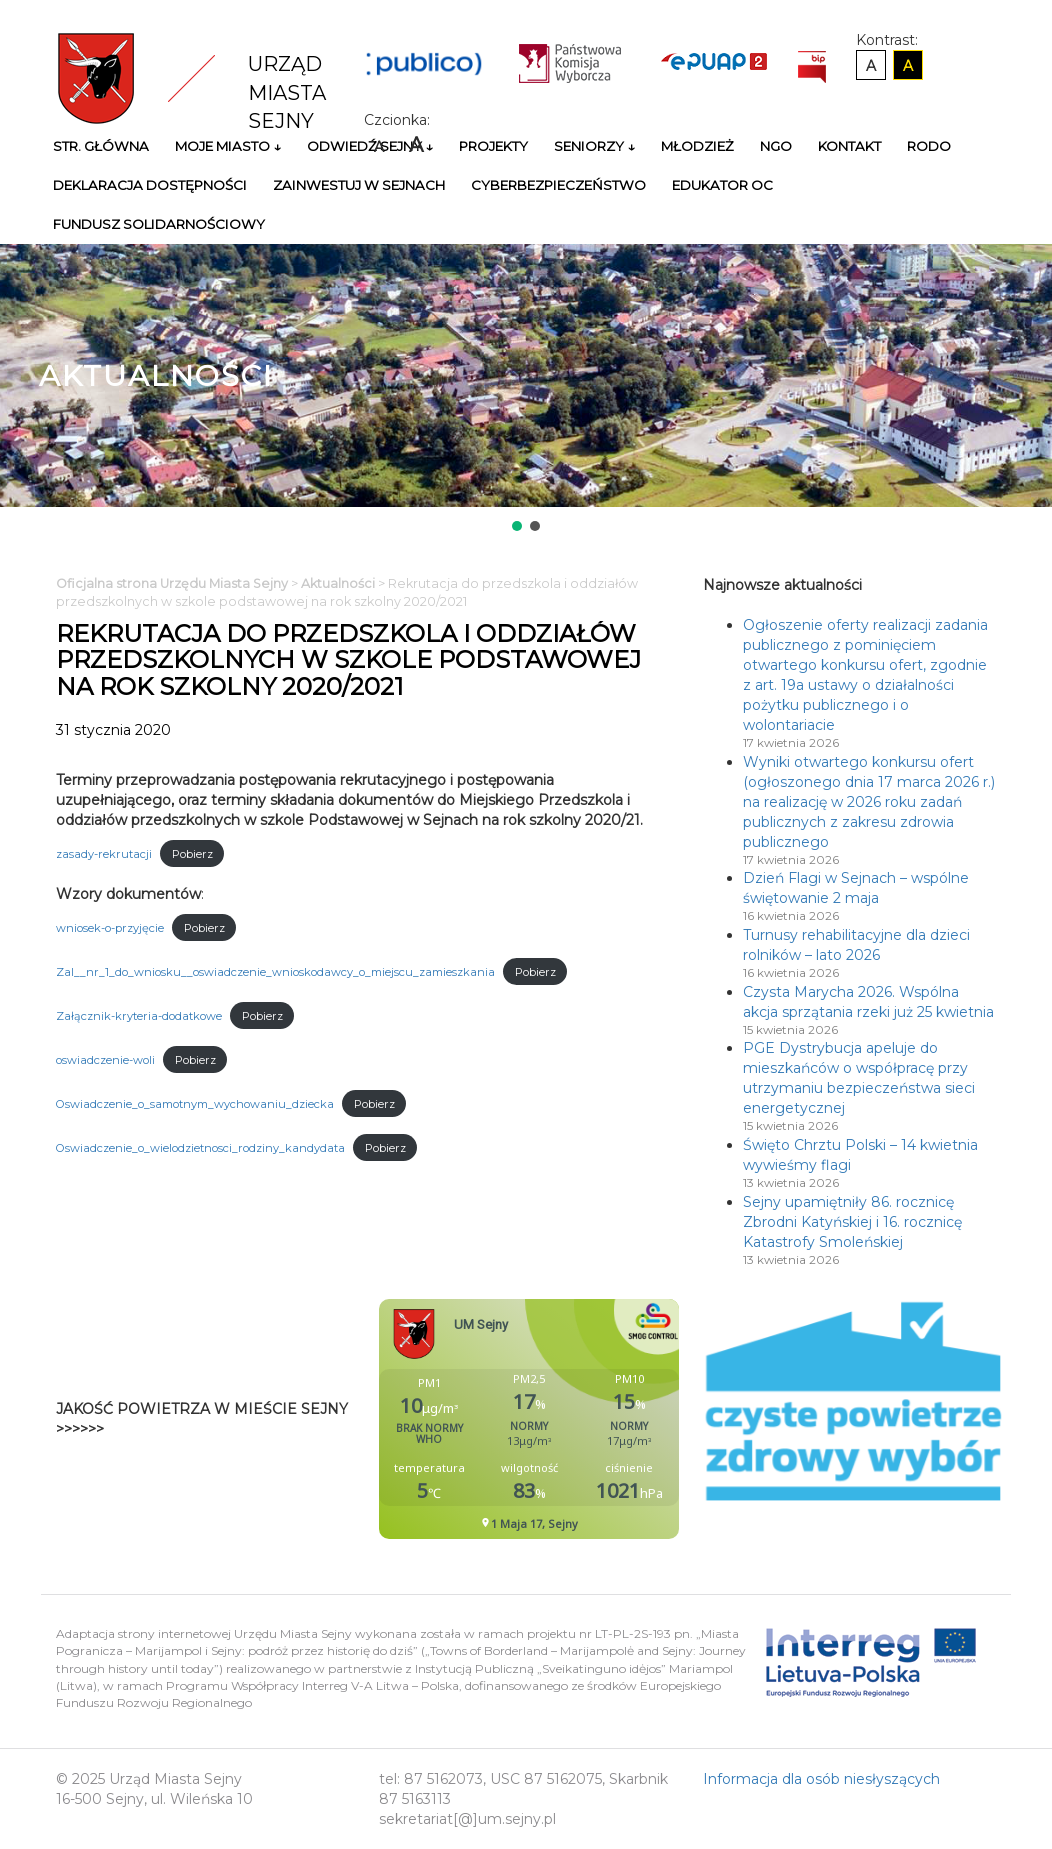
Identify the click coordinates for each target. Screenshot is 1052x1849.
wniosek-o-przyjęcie (110, 928)
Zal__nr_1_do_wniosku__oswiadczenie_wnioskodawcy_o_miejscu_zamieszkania (275, 972)
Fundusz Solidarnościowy (159, 224)
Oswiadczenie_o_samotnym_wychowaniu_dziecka (195, 1104)
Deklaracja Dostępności (150, 185)
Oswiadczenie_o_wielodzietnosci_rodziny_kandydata (200, 1148)
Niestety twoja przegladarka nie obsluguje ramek (579, 1419)
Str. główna (101, 146)
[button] (517, 526)
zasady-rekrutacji (104, 854)
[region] (526, 389)
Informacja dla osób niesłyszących (821, 1779)
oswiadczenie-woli (105, 1060)
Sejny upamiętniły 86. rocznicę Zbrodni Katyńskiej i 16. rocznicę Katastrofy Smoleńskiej (852, 1222)
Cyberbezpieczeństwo (558, 185)
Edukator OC (722, 185)
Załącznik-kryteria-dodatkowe (139, 1016)
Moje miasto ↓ (228, 146)
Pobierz (192, 854)
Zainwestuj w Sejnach (359, 185)
